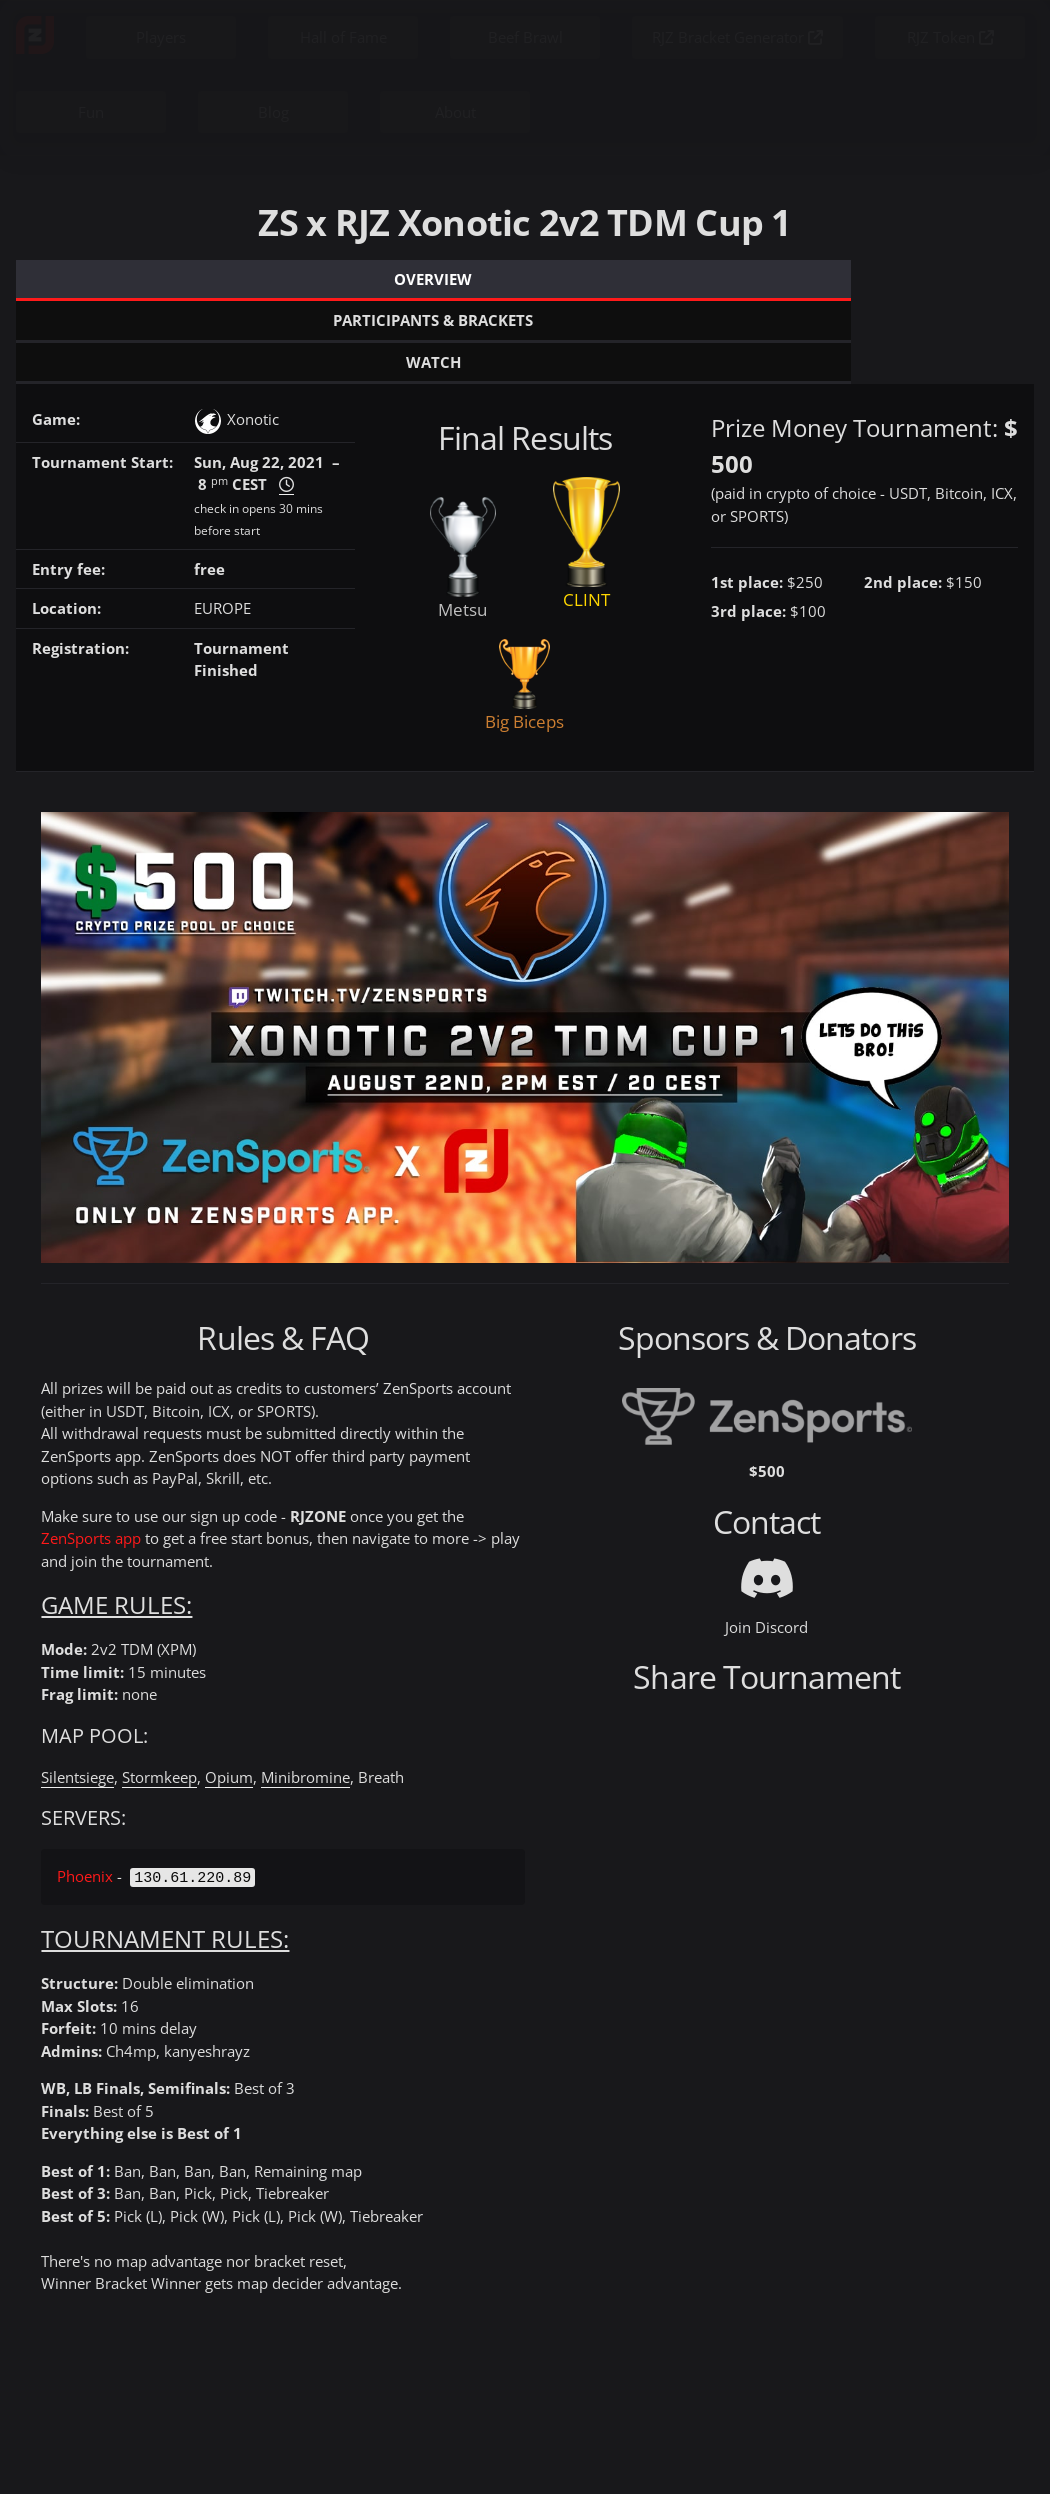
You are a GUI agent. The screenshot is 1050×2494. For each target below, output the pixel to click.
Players (161, 37)
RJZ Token (950, 37)
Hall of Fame (343, 37)
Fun (91, 112)
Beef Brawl (525, 37)
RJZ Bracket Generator (737, 37)
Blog (273, 112)
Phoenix (85, 1793)
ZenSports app (91, 1455)
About (455, 112)
